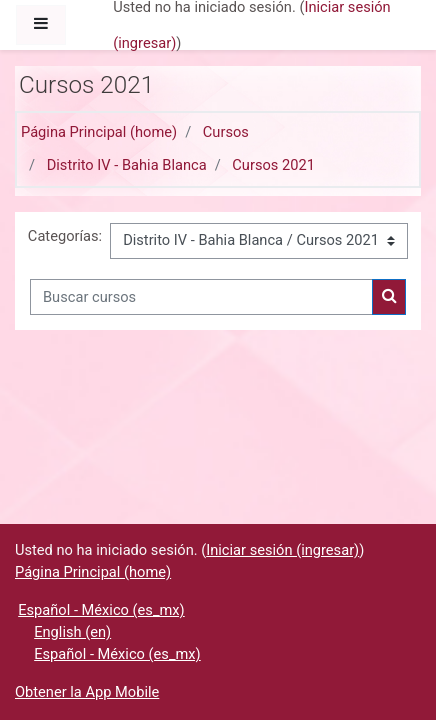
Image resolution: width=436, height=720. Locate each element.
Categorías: (65, 236)
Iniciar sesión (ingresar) (282, 550)
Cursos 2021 (273, 165)
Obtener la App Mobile (87, 692)
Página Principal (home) (99, 132)
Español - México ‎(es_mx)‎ (101, 610)
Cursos (226, 132)
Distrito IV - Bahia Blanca (127, 165)
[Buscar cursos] (201, 297)
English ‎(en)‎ (72, 632)
